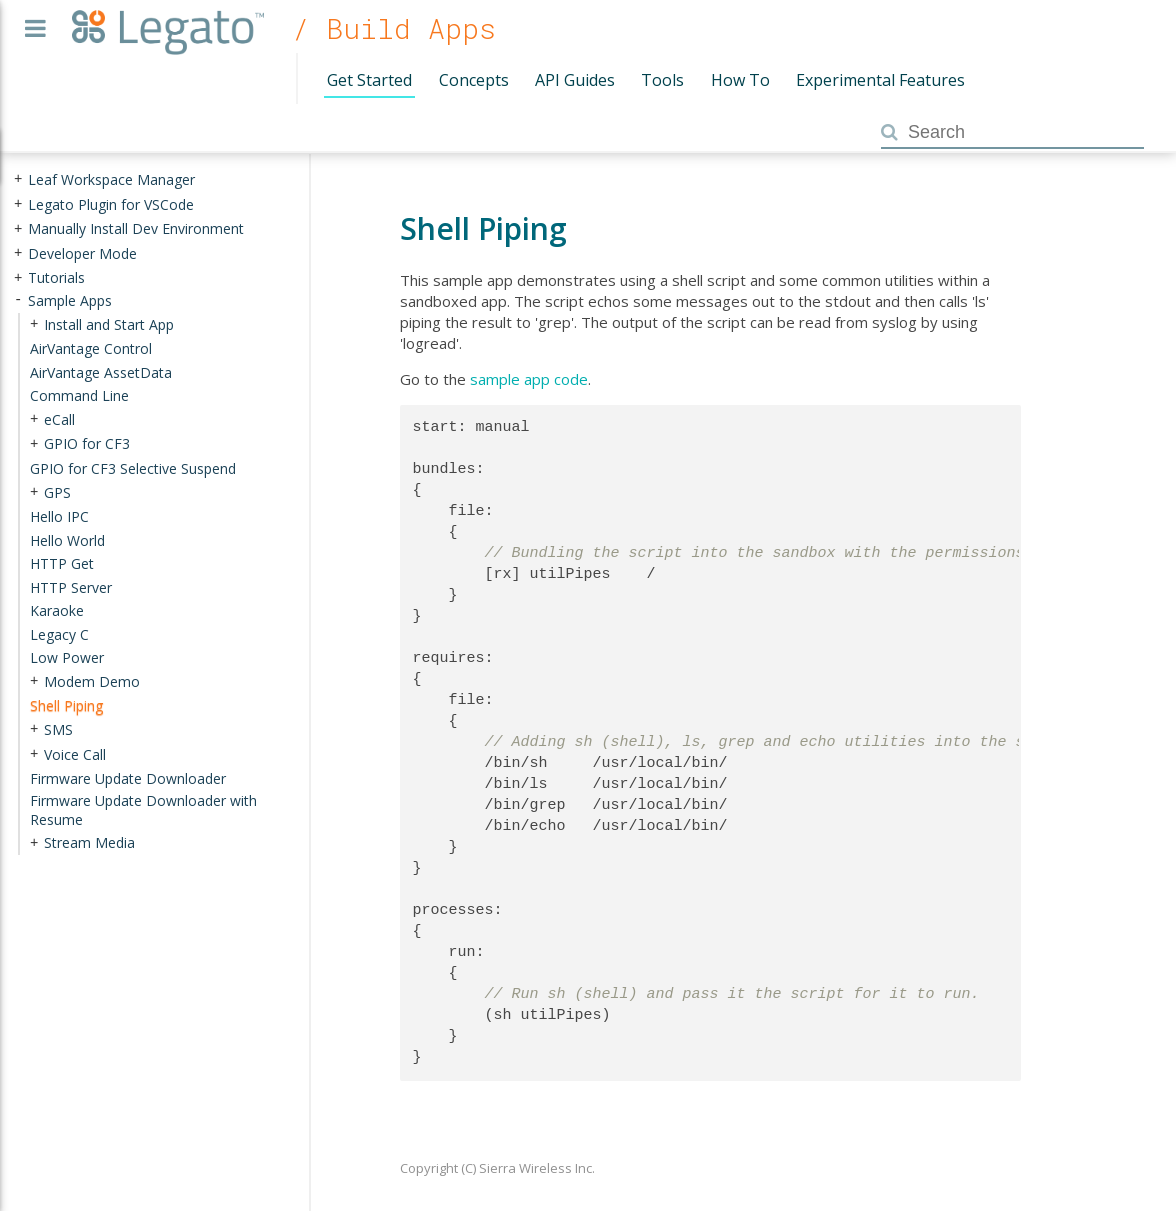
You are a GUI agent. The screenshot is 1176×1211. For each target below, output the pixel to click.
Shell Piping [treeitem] (66, 705)
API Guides (575, 80)
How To (740, 80)
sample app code (529, 379)
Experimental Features (880, 80)
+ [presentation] (18, 179)
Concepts (474, 80)
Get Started (369, 80)
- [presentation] (18, 300)
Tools (662, 80)
